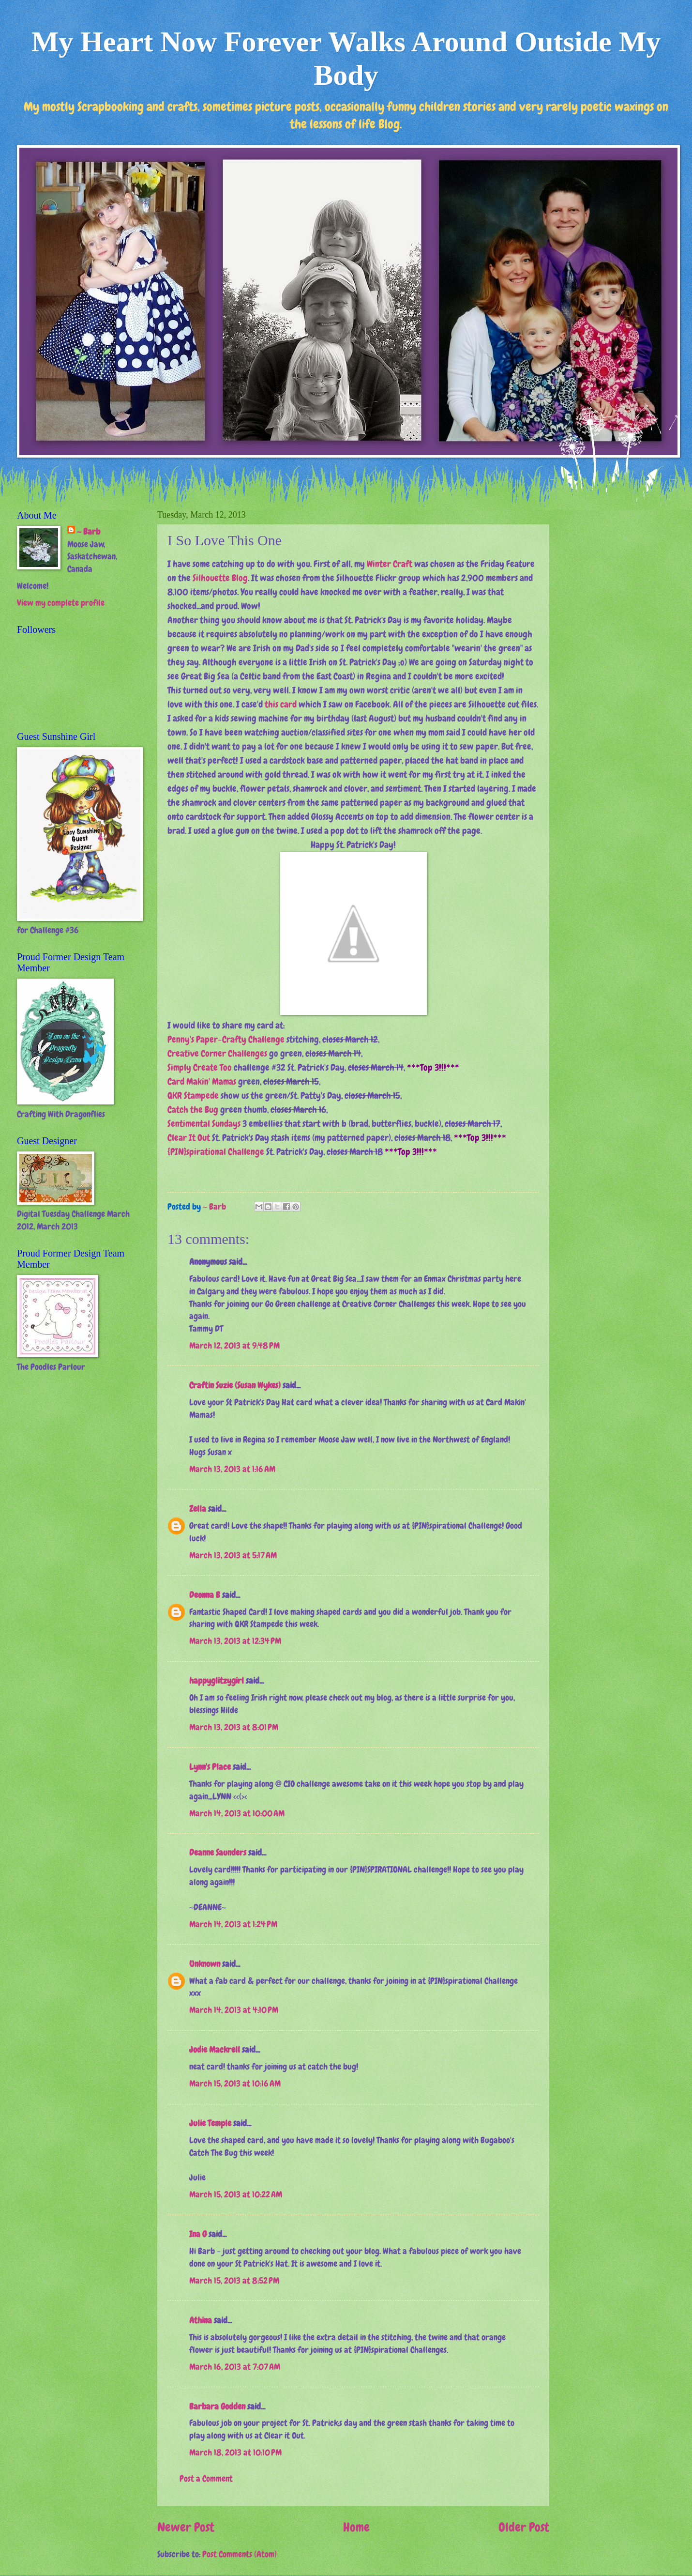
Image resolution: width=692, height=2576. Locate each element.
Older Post (523, 2527)
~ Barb (215, 1206)
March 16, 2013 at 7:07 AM (234, 2367)
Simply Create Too (199, 1067)
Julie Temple (210, 2123)
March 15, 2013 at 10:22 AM (235, 2194)
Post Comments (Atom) (239, 2554)
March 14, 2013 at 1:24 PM (233, 1924)
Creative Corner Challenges (217, 1053)
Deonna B (204, 1595)
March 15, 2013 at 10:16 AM (235, 2083)
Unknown (204, 1964)
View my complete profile (61, 603)
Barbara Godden (217, 2406)
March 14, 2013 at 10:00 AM (237, 1813)
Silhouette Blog (220, 578)
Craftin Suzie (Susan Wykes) (235, 1385)
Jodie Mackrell (214, 2049)
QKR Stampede (193, 1095)
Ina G (198, 2234)
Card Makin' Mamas (201, 1081)
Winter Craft (389, 564)
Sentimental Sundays (204, 1124)
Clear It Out (188, 1138)
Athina (200, 2320)
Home (356, 2527)
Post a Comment (206, 2478)
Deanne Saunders (217, 1852)
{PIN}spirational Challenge (215, 1152)
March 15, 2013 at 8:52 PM (234, 2280)
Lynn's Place (210, 1767)
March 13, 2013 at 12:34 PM (235, 1641)
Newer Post (185, 2527)
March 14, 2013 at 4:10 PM (233, 2010)
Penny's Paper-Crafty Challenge (226, 1039)
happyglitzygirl (216, 1681)
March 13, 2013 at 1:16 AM (232, 1469)
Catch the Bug (192, 1110)
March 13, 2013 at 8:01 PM (233, 1727)
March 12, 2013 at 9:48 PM (234, 1345)
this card (281, 704)
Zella (197, 1509)
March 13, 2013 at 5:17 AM (233, 1555)
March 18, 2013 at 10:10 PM (235, 2452)
